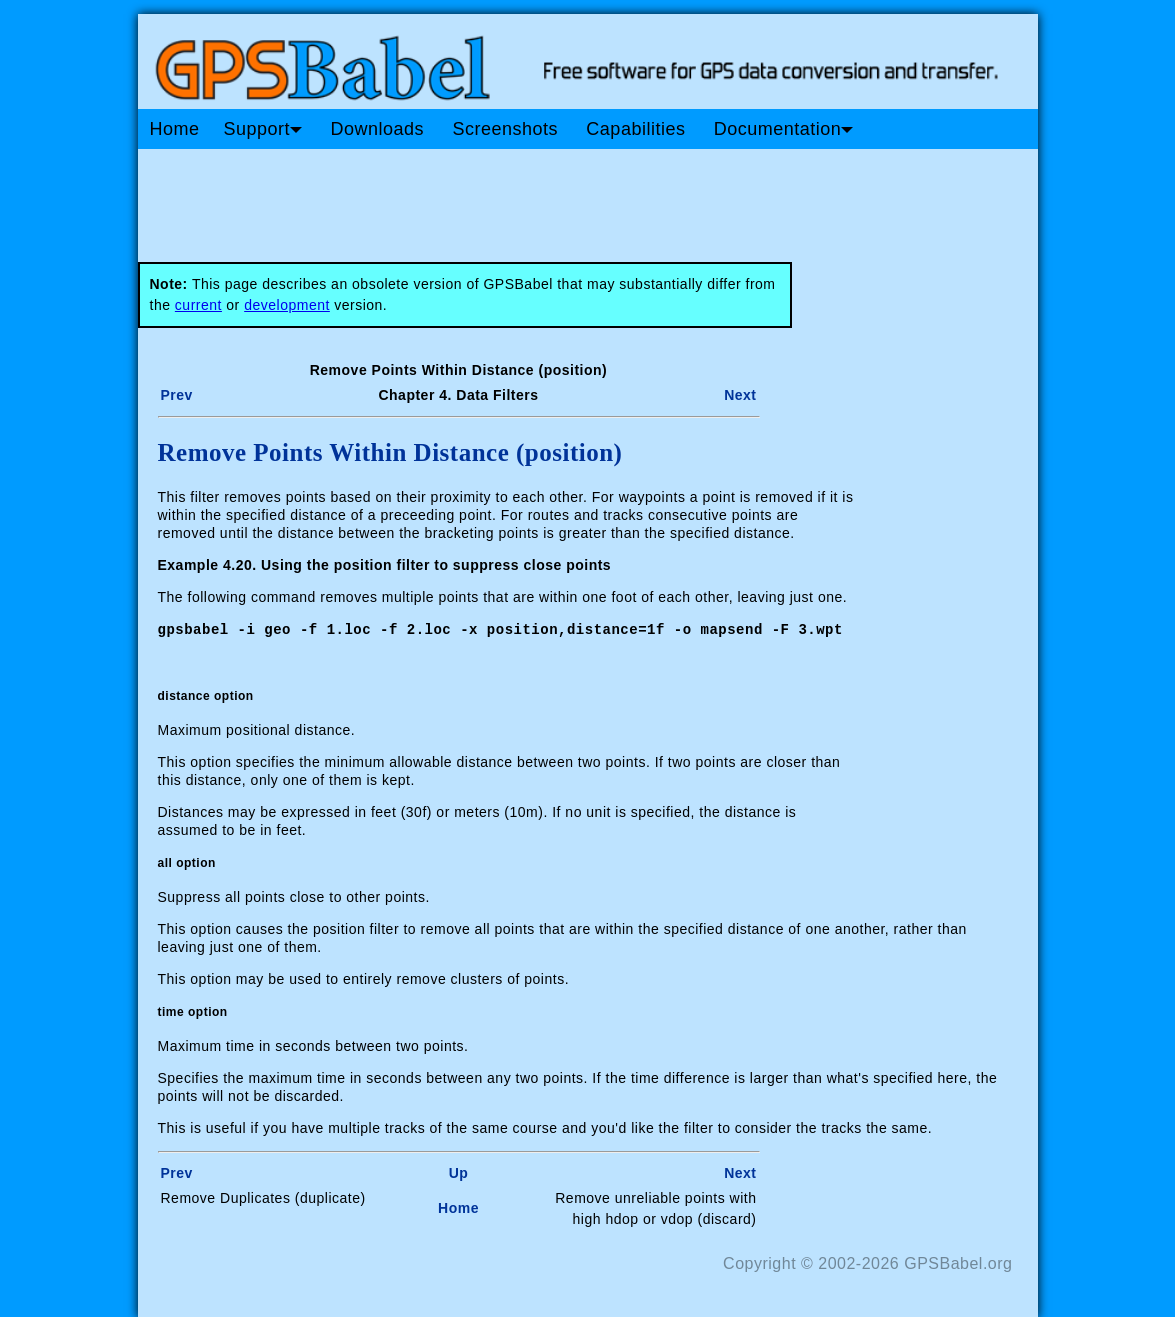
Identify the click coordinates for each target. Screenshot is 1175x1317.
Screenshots (505, 129)
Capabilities (635, 129)
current (198, 305)
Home (175, 129)
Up (459, 1172)
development (287, 305)
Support (263, 129)
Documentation (784, 129)
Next (740, 395)
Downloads (377, 129)
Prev (177, 395)
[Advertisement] (518, 198)
